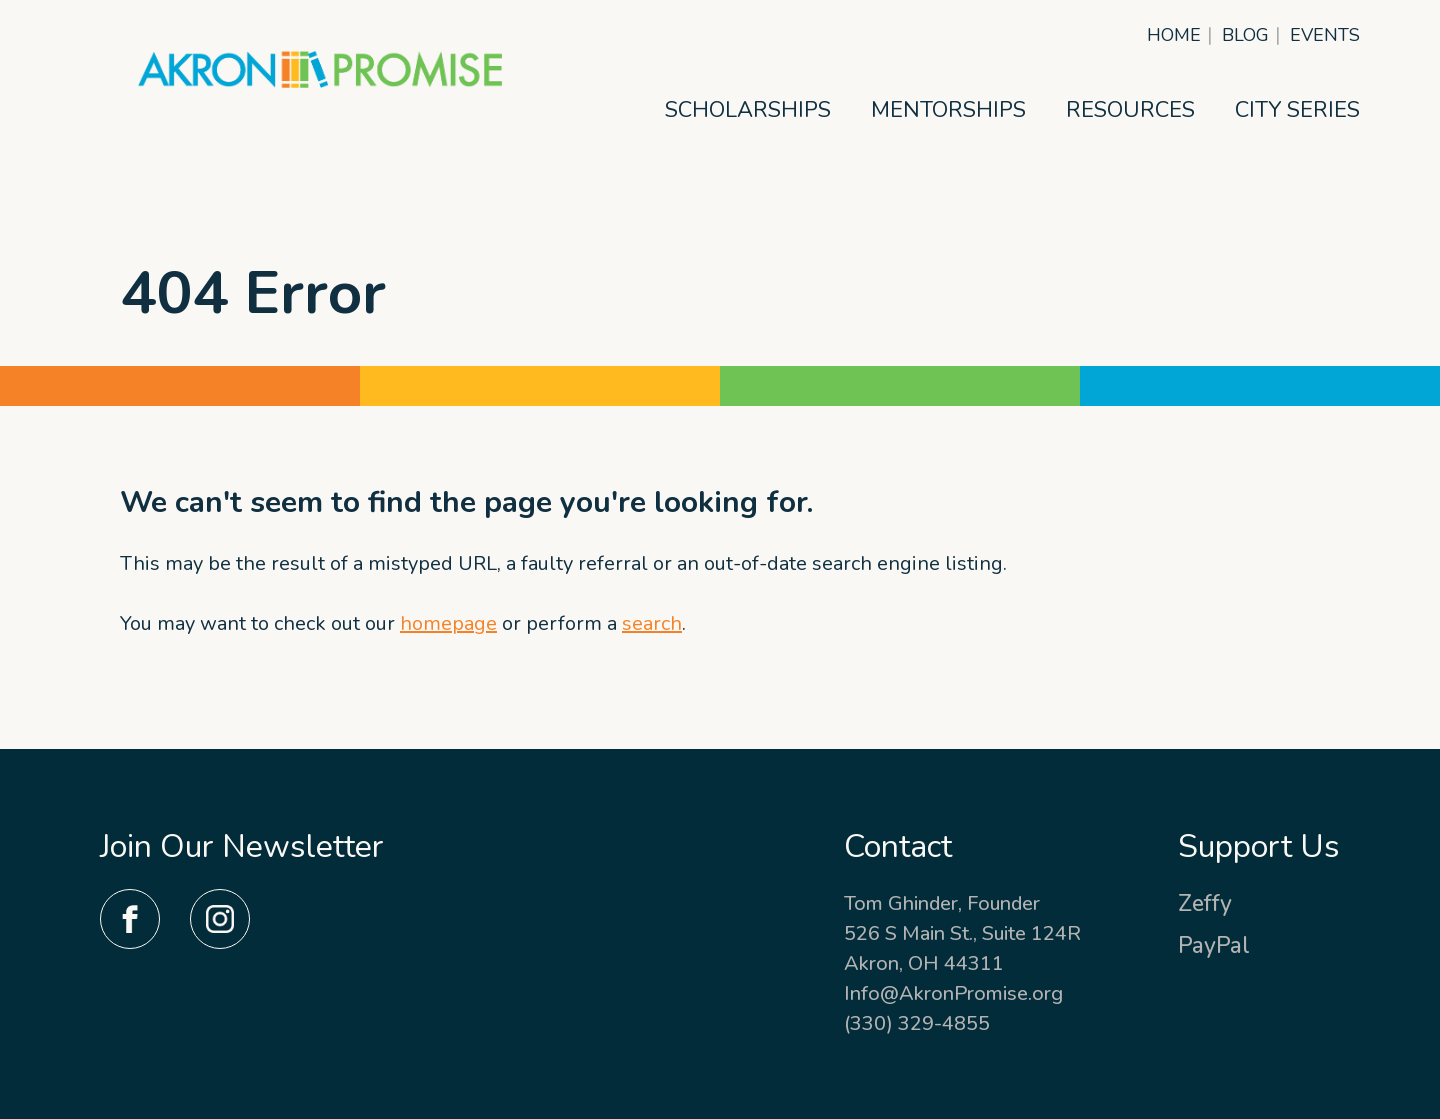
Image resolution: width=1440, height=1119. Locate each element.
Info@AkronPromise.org (953, 993)
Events (1325, 35)
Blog (1245, 35)
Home (1174, 35)
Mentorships (948, 110)
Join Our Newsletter (242, 846)
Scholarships (748, 110)
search (652, 623)
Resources (1130, 110)
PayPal (1214, 945)
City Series (1297, 110)
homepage (448, 623)
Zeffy (1205, 903)
